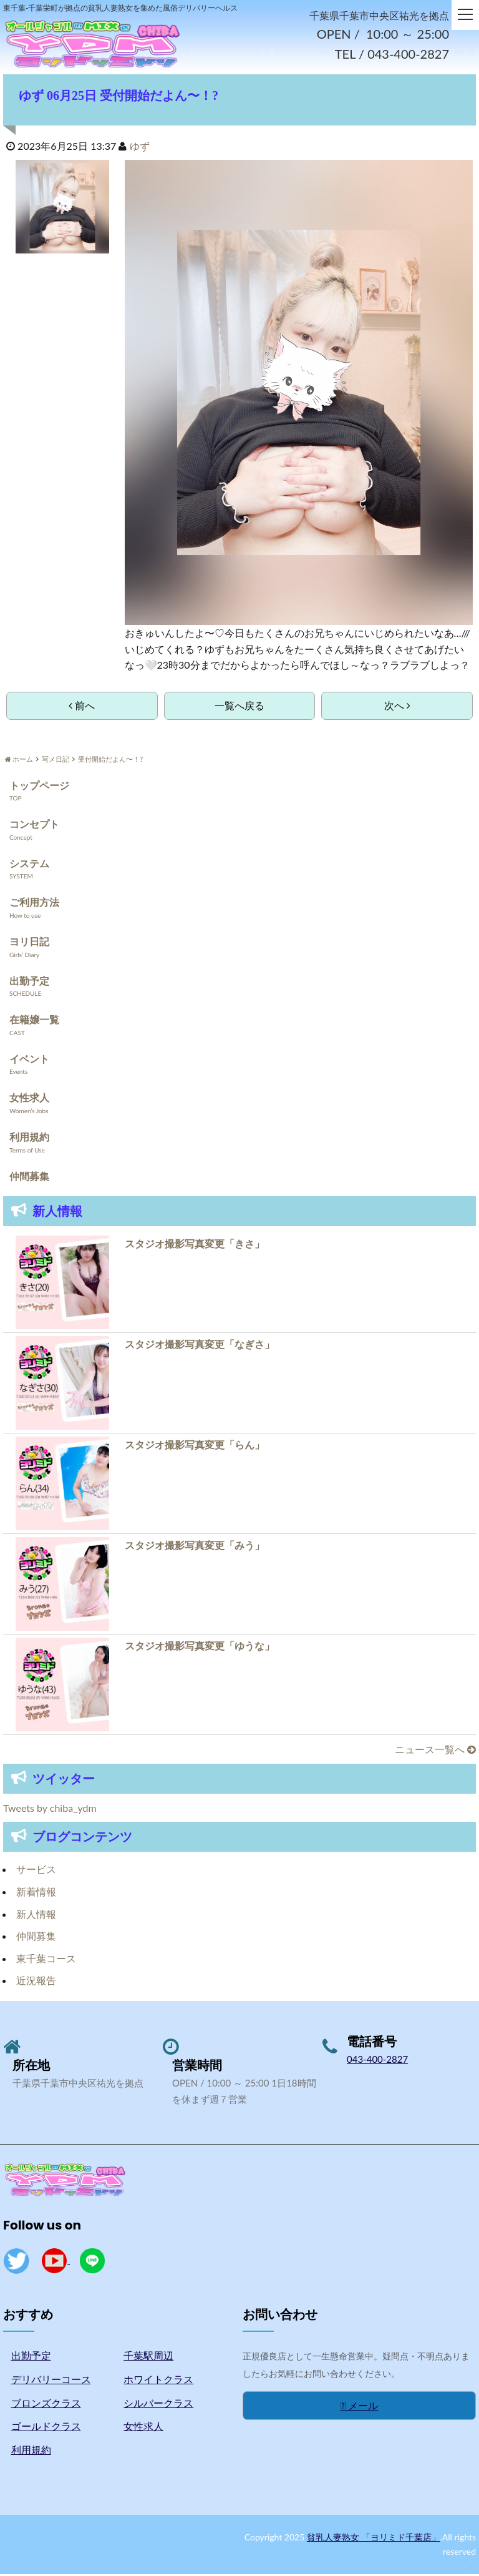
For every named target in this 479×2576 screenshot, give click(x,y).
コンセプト (34, 826)
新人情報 (36, 1916)
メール (360, 2407)
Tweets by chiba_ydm (50, 1810)
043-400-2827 (377, 2061)
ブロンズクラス (46, 2405)
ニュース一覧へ (435, 1751)
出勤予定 (29, 982)
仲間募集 (29, 1178)
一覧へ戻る (239, 707)
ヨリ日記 (29, 943)
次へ (397, 707)
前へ (82, 707)
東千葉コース (46, 1960)
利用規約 (29, 1138)
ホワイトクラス (158, 2381)
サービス (36, 1871)
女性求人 (29, 1099)
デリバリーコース (51, 2381)
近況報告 (36, 1982)
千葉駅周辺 (148, 2357)
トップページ (39, 787)
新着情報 (36, 1893)
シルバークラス (158, 2405)
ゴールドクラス (46, 2428)
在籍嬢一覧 (34, 1021)
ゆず (140, 148)
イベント (29, 1060)
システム (29, 865)
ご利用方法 (34, 904)
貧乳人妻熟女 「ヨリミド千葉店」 (373, 2539)
